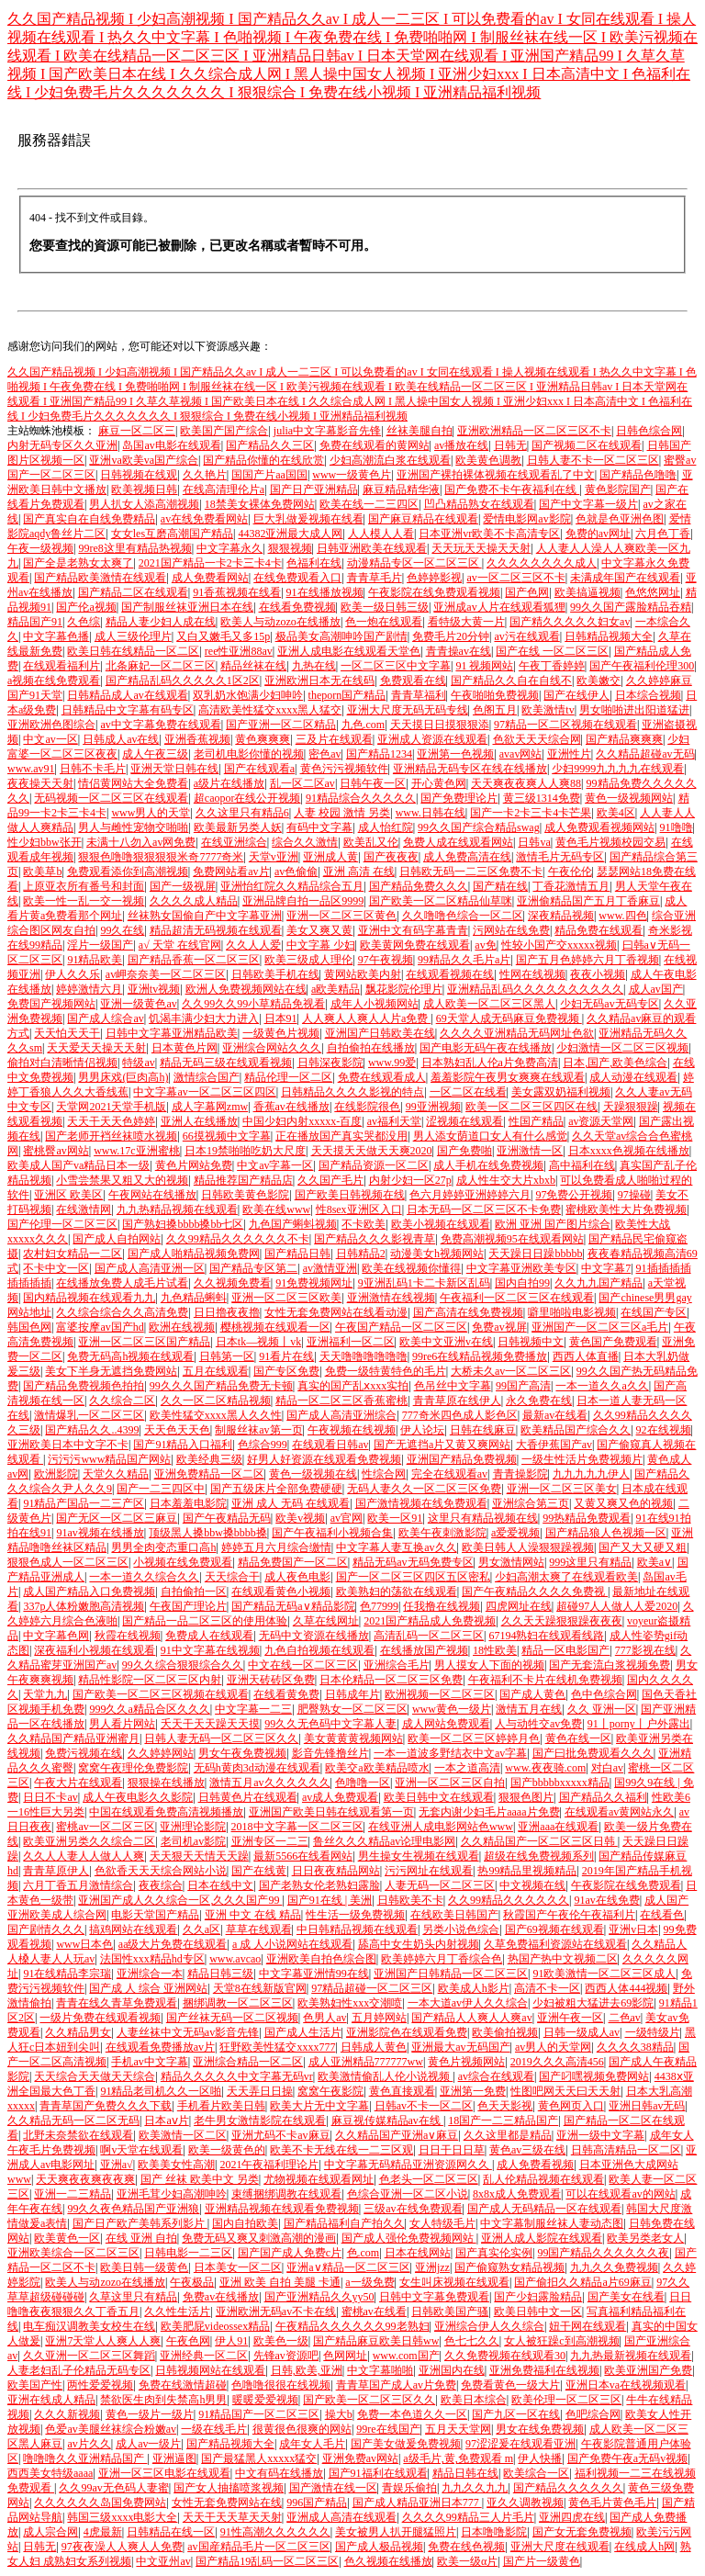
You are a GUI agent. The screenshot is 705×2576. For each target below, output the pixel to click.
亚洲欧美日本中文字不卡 (68, 1444)
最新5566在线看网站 (302, 1856)
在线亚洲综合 (234, 842)
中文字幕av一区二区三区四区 (204, 1092)
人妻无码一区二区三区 (440, 1885)
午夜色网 (188, 2340)
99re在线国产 (388, 2429)
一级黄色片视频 (280, 1033)
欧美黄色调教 (488, 460)
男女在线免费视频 (540, 2429)
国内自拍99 (522, 1283)
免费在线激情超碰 (183, 2385)
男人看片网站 (122, 1723)
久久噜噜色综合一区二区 (462, 915)
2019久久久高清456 (557, 2061)
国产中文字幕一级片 (588, 504)
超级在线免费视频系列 (539, 1856)
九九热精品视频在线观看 (177, 1209)
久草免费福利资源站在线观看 (555, 1944)
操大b (338, 2414)
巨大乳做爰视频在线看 (308, 518)
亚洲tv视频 (154, 989)
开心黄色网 (438, 783)
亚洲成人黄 (330, 856)
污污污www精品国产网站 (109, 1459)
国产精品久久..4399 (92, 1429)
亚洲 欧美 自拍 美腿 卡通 (280, 2282)
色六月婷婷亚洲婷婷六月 (470, 1194)
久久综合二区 (122, 1400)
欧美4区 (616, 812)
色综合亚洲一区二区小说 (407, 2194)
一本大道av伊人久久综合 (468, 2003)
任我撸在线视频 (441, 1606)
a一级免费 (369, 2282)
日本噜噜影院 (494, 2531)
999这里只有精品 (590, 1562)
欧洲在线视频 (182, 1327)
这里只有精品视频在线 (483, 1518)
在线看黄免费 (286, 1694)
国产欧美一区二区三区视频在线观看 (161, 1694)
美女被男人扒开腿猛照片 (395, 2531)
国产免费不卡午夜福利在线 (511, 489)
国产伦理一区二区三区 (62, 1224)
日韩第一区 (226, 1356)
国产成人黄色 (532, 1694)
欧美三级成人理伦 (308, 959)
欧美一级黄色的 (226, 2149)
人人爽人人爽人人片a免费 (366, 1018)
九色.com (363, 724)
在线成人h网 (644, 2546)
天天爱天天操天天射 (96, 1047)
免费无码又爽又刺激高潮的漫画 (259, 2238)
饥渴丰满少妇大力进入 (204, 1018)
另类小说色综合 (460, 1929)
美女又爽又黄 (319, 930)
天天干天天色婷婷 (111, 1121)
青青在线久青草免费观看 (116, 2003)
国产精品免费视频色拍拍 (83, 1385)
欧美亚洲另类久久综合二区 (89, 1841)
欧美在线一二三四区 (369, 504)
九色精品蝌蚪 (194, 1297)
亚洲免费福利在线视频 (544, 2370)
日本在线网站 (418, 2252)
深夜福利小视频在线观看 (94, 1650)
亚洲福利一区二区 (351, 1341)
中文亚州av (163, 2561)
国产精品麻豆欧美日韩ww (376, 2340)
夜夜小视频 (597, 974)
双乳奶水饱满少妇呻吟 (248, 695)
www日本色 (84, 1944)
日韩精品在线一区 (171, 2531)
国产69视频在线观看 (554, 1929)
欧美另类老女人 (645, 2238)
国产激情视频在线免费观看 (421, 1503)
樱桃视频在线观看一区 (275, 1327)
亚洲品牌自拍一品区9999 (303, 900)
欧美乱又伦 (370, 842)
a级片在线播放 (229, 783)
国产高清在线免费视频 (468, 1312)
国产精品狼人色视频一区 (605, 1532)
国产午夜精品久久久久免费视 (535, 1591)
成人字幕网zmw (210, 1106)
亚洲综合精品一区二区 (248, 2061)
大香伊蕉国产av (554, 1444)
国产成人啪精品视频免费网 (194, 1253)
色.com (363, 2252)
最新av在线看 (555, 1415)
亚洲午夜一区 (570, 2017)
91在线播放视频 (325, 592)
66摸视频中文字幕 (227, 1136)
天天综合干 (232, 1576)
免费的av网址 (598, 533)
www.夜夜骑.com (545, 1767)
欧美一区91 (394, 1518)
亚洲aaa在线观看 (558, 1826)
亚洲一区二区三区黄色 (341, 915)
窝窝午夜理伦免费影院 (133, 1767)
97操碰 (634, 1194)
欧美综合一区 (536, 2473)
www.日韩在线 (430, 812)
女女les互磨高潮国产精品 (172, 533)
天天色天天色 (177, 1429)
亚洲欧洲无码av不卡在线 (276, 2311)
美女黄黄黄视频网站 (353, 1738)
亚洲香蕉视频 (197, 739)
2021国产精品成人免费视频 (430, 1620)
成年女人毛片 (312, 2443)
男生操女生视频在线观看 (418, 1856)
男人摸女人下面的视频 (489, 1665)
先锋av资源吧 (286, 2355)
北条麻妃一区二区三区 (161, 665)
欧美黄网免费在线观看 (415, 945)
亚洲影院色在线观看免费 (406, 2032)
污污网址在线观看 (429, 1870)
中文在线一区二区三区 (303, 1665)
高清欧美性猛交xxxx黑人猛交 (269, 709)
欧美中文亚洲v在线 (446, 1341)
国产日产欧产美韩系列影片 (140, 2223)
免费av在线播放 (221, 2296)
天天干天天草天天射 (232, 2517)
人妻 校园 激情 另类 (342, 812)
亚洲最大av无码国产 (460, 2047)
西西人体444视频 (626, 1988)
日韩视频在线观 (138, 474)
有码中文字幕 (319, 827)
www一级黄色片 (351, 474)
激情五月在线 (529, 1709)
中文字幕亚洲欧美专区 (521, 1268)
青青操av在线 (458, 651)
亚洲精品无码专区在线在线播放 (470, 768)
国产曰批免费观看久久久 (593, 1753)
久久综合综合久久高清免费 (122, 1312)
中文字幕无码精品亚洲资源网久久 (408, 2164)
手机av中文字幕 (149, 2061)
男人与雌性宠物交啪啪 (133, 827)
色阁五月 (495, 709)
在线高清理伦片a (223, 489)
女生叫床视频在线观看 (454, 2282)
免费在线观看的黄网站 (374, 445)
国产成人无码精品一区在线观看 (544, 2208)
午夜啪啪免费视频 (495, 695)
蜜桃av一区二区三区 (105, 1826)
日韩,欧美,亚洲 (306, 2370)
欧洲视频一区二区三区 (440, 1694)
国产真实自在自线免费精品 (89, 518)
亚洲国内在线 (452, 2370)
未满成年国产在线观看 (625, 577)
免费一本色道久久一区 (412, 2414)
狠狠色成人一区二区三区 (68, 1562)
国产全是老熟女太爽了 (78, 563)
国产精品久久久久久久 (568, 2487)
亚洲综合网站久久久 (271, 1047)
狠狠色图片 (526, 1797)
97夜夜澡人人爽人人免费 (122, 2546)
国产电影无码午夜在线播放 (486, 1047)
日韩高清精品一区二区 (626, 2149)
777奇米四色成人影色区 (460, 1415)
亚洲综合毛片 (397, 1665)
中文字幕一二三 (253, 1709)
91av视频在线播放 (99, 1532)
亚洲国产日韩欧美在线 (380, 1033)
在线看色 (662, 1914)
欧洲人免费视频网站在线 (246, 989)
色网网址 (345, 2355)
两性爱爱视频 (100, 2385)
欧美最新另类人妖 (238, 827)
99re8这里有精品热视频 (134, 548)
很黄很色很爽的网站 (302, 2429)
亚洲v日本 (633, 1929)
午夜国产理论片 (188, 1606)
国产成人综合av (105, 1018)
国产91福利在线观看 (378, 2473)
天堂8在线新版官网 (260, 1988)
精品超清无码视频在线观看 (216, 930)
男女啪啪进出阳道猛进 (634, 709)
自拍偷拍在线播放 (371, 1047)
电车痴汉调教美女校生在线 (89, 2326)
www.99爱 (392, 1062)
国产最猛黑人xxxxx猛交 (259, 2458)
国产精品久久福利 (603, 1797)
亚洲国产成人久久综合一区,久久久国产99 (180, 1900)
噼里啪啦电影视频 (572, 1312)
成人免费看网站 (210, 577)
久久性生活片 (177, 2311)
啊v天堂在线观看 (141, 2149)
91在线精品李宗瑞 (67, 1973)
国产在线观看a (259, 768)
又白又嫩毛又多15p (223, 636)
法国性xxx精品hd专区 (152, 1958)
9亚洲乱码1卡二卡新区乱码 (424, 1283)
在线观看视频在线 (450, 974)
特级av (138, 1062)
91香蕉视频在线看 (237, 592)
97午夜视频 (385, 959)
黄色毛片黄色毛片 (612, 2502)
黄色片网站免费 (193, 1165)
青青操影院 (520, 1474)
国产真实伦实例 (493, 2252)
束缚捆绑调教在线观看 (286, 2194)
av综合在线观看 (496, 2076)
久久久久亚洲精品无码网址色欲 (517, 1033)
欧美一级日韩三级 (385, 607)
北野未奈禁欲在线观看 (78, 2135)
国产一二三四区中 (161, 1488)
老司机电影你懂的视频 (249, 754)
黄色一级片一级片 (150, 2414)
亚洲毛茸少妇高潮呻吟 (172, 2194)
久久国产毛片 (330, 1180)
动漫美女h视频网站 (437, 1253)
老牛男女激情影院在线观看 (260, 2120)
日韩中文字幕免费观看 (434, 2296)
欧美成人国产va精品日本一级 (78, 1165)
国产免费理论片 (459, 798)
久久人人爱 (253, 945)
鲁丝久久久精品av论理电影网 (384, 1841)
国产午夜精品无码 (227, 1518)
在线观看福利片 (61, 665)
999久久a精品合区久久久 (149, 1709)
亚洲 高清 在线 (359, 871)
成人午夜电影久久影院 (138, 1797)
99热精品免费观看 (587, 1518)
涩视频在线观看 (464, 1121)
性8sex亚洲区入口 (359, 1209)
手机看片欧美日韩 (221, 2105)
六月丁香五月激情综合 (78, 1885)
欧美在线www (276, 1209)
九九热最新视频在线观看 (630, 2355)
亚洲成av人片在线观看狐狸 (499, 607)
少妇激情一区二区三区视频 (622, 1047)
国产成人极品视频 (379, 2546)
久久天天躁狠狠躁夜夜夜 (561, 1620)
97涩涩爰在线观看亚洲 (520, 2443)
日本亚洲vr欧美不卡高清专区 (489, 533)
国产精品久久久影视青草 (374, 1238)
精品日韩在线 (465, 2473)
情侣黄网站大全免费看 (133, 783)
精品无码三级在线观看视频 (226, 1062)
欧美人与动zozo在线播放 (280, 621)
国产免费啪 (464, 1150)
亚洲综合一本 (150, 1973)
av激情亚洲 (330, 1268)
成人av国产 (656, 989)
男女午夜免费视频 (242, 1753)
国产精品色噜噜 (638, 474)
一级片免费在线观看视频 (100, 2017)
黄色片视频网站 (466, 2061)
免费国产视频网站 (51, 1003)
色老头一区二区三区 (428, 2179)
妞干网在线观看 (587, 2326)
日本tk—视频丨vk (258, 1341)
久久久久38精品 (635, 2047)
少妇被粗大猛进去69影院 (593, 2003)
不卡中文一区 (56, 1268)
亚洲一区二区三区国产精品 (144, 1341)
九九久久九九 (475, 2487)
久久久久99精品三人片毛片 (468, 2517)
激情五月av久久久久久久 (269, 1782)
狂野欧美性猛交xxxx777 (277, 2047)
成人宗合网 (50, 2531)
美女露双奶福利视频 (560, 1092)
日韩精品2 (361, 1253)
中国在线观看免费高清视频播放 (166, 1811)
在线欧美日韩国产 (454, 1914)
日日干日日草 (452, 2149)
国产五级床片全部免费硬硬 (276, 1488)
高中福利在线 (582, 1165)
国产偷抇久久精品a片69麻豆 (582, 2282)
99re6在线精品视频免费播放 (479, 1356)
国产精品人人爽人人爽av (471, 2017)
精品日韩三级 (220, 1973)
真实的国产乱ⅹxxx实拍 (352, 1385)
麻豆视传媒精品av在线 (387, 2120)
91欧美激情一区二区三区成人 (604, 1973)
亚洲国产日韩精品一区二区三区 (451, 1973)
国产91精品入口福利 (182, 1444)
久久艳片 (205, 474)
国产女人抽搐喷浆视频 (228, 2487)
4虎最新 (103, 2531)
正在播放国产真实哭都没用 (341, 1136)
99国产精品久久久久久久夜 (603, 2252)
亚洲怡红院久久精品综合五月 (292, 886)
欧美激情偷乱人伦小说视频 (385, 2076)
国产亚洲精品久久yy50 (319, 2296)
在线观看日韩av (330, 1444)
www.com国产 (406, 2355)
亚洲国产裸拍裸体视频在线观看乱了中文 (496, 474)
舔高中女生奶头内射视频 (418, 1944)
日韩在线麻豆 (483, 1429)
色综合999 (262, 1444)
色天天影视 (504, 2105)
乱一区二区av (302, 783)
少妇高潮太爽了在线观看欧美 (566, 1576)
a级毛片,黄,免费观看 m (458, 2458)
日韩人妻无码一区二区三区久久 (221, 1738)
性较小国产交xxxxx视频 (559, 945)
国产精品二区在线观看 (133, 592)
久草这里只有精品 (133, 2296)
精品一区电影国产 (565, 1650)
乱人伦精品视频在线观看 (543, 2179)
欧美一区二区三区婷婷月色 (474, 1738)
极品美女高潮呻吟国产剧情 (341, 636)
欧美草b (42, 871)
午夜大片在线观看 (78, 1782)
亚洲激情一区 (530, 1150)
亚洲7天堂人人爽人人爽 (103, 2340)
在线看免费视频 (297, 607)
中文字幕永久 (229, 548)
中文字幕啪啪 (380, 2370)
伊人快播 (540, 2458)
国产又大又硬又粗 (643, 1547)
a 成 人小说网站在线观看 (292, 1944)
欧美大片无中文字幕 (319, 2105)
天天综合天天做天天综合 (94, 2076)
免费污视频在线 (83, 1753)
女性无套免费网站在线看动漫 (336, 1312)
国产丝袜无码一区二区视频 (232, 2017)
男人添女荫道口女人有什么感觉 (490, 1136)
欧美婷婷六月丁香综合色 (441, 1958)
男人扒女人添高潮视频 (144, 504)
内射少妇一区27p (410, 1180)
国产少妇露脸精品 (538, 2296)
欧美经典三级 (209, 1459)
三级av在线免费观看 (413, 2208)
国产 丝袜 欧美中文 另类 (199, 2179)
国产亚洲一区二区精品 (281, 724)
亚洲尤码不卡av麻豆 (280, 2135)
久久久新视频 (67, 2414)
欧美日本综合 (474, 2399)
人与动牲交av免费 (538, 1723)
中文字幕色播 (56, 636)
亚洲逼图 (174, 2458)
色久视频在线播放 (388, 2561)
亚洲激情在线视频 (391, 1297)
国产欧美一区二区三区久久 (369, 2399)
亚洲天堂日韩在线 (174, 768)
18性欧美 (495, 1650)
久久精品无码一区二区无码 (73, 2120)
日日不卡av (50, 1797)
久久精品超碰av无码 (645, 754)
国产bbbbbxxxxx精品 (560, 1782)
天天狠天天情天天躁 (199, 1856)
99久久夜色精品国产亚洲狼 (133, 2208)
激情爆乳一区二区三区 (89, 1415)
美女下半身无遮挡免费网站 (111, 1371)
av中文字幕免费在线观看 (160, 724)
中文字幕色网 (56, 1635)
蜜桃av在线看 (374, 2311)
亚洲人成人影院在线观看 (541, 2238)
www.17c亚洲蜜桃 (137, 1150)
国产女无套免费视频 (582, 2531)
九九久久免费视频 (614, 2267)
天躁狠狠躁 (630, 1106)
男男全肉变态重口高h (163, 1547)
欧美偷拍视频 (505, 2032)
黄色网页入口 (571, 2105)
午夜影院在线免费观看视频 (434, 592)
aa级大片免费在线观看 (173, 1944)
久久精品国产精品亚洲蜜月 (73, 1738)
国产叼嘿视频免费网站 (594, 2076)
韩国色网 (29, 1327)
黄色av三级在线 (527, 2149)
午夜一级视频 (40, 548)
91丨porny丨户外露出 (639, 1723)
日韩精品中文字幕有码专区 (128, 709)
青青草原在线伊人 (457, 1400)
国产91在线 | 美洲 (329, 1900)
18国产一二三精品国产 (503, 2120)
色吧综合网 (593, 2414)
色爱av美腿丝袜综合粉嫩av (110, 2429)
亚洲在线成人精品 (51, 2399)
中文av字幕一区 (275, 1165)
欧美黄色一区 (67, 2238)
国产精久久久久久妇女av (569, 621)
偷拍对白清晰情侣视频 (62, 1062)
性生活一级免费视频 (355, 1914)
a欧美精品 (335, 989)
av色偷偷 (296, 871)
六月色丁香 (662, 533)
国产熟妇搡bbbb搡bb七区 (182, 1224)
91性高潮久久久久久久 (275, 2531)
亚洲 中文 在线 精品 (253, 1914)
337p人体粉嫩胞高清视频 (83, 1606)
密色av (324, 754)
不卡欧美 (363, 1224)
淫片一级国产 (100, 945)
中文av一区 (50, 739)
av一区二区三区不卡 (515, 577)
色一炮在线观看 (383, 621)
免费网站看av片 (231, 871)
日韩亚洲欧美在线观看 (372, 548)
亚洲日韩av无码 (647, 2105)
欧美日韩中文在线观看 (439, 1797)
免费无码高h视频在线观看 (130, 1356)
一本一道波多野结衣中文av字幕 (450, 1753)
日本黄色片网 (184, 1047)
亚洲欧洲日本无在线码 (319, 680)
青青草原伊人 (56, 1870)
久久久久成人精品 (194, 900)
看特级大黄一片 (466, 621)
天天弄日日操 (260, 2091)
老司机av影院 (193, 1841)
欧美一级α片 (467, 2561)
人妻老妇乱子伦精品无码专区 (79, 2370)
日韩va (534, 842)
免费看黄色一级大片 (510, 2385)
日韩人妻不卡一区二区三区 (593, 460)
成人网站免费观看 (446, 1723)
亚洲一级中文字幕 (600, 2135)
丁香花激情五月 (571, 886)
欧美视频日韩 (144, 489)
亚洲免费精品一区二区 (209, 1474)
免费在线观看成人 (382, 1077)
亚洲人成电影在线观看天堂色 (348, 651)
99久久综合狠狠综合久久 (182, 1665)
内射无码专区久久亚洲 (62, 445)
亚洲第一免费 (473, 2091)
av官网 (346, 1518)
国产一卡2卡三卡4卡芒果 (530, 812)
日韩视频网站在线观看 (210, 2370)
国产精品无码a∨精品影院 (292, 1606)
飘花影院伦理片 (403, 989)
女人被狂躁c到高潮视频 (561, 2340)
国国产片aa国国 (269, 474)
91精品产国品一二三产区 (83, 1503)
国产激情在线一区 (333, 2487)
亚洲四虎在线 (572, 2517)
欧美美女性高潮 (176, 2164)
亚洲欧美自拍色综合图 (321, 1958)
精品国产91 (34, 621)
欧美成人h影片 (473, 1988)
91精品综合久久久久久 (361, 798)
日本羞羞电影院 (188, 1503)
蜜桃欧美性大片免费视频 (626, 1209)
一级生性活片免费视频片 (582, 1459)
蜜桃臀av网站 (55, 1150)
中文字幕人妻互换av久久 (396, 1547)
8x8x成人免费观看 (517, 2194)
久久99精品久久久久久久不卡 (237, 1238)
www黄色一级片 (451, 1709)
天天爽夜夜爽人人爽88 (526, 783)
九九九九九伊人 (591, 1474)
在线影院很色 (367, 1106)
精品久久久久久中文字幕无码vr (237, 2076)
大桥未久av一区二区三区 (511, 1371)
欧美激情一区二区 (183, 2135)
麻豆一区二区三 (136, 430)
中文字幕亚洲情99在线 (314, 1973)
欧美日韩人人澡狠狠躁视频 (528, 1547)
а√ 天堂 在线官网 (180, 945)
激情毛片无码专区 (560, 856)
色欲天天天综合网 (537, 739)
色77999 (379, 1606)
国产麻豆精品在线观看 (423, 518)
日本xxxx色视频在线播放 (628, 1150)
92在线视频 (663, 1429)
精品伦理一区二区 (288, 1077)
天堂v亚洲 (273, 856)
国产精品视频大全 (230, 2443)
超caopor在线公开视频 (247, 798)
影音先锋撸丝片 (330, 1753)
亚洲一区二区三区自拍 (450, 1782)
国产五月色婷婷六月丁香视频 (587, 959)
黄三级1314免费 (541, 798)
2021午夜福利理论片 (269, 2164)
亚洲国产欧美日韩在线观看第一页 (331, 1811)
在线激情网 (83, 1209)
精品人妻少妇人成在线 (161, 621)
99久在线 (122, 930)
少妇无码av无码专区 (609, 1003)
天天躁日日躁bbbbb (535, 1253)
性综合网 (384, 1474)
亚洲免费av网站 (360, 2458)
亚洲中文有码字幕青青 (413, 930)
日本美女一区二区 (238, 2267)
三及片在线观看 (334, 739)
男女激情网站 (511, 1562)
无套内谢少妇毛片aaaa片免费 (489, 1811)
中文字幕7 (606, 1268)
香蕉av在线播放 (291, 1106)
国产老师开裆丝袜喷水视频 (111, 1136)
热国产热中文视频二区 (563, 1958)
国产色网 (527, 592)
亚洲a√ (116, 2164)
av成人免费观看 (340, 1797)
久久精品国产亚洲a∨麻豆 (396, 2135)
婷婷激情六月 (89, 989)
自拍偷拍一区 (194, 1591)
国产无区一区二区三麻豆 (116, 1518)
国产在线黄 (258, 1870)
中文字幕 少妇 (320, 945)
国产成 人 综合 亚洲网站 (148, 1988)
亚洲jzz (432, 2267)
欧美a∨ (654, 1562)
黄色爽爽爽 (262, 739)
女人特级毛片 (442, 2223)
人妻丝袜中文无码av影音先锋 (188, 2032)
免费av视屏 (499, 1327)
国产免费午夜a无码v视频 (627, 2458)
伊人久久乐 (72, 974)
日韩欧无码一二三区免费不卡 (471, 871)
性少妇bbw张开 (44, 842)
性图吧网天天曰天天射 (565, 2091)
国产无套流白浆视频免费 (609, 1665)
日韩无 (510, 445)
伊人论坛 (422, 1429)
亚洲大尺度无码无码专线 (407, 709)
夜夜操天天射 (40, 783)
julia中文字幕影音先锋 (327, 430)
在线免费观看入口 (297, 577)
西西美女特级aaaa (50, 2473)
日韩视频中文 (531, 1341)
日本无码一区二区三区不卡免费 (484, 1209)
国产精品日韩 (297, 1253)
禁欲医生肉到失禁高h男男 (163, 2399)
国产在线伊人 (576, 695)
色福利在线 (313, 563)
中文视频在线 (532, 1885)
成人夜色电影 (297, 1576)
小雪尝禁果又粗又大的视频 (122, 1180)
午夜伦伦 (570, 871)
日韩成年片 (352, 1694)
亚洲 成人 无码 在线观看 (290, 1503)
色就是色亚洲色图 (620, 518)
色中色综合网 (604, 1694)
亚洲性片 (569, 754)
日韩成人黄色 (374, 2047)
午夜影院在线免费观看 (626, 1885)
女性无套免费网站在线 (227, 2502)
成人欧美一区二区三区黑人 (489, 1003)
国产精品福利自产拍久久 (344, 2223)
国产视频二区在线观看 (587, 445)
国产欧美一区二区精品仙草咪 (440, 900)
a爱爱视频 (515, 1532)
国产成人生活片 (302, 2032)
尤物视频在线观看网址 (318, 2179)
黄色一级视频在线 (313, 1474)
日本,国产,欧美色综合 (615, 1062)
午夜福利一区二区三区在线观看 (517, 1297)
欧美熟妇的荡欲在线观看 (396, 1591)
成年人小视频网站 (374, 1003)
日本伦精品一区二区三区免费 (391, 1679)
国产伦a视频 (86, 607)
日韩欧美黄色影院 (245, 1194)
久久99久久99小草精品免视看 (253, 1003)
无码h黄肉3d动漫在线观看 (257, 1767)
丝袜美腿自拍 (419, 430)
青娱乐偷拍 (409, 2487)
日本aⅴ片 (166, 2120)
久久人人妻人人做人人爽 (83, 1856)
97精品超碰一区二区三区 (371, 1988)
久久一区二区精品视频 (216, 1400)
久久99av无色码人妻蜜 (113, 2487)
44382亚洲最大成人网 (290, 533)
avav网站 (521, 754)
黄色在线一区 (578, 1738)
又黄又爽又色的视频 (623, 1503)
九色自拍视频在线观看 (319, 1650)
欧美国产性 (34, 2385)
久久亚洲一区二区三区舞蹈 (89, 2355)
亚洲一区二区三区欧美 (286, 1297)
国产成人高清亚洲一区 (150, 1268)
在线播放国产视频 (424, 1650)
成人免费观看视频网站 (599, 827)
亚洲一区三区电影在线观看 (164, 2473)
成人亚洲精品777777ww (365, 2061)
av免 (485, 945)
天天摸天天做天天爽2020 (371, 1150)
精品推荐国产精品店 (243, 1180)
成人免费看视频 (535, 2164)
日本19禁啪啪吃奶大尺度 (245, 1150)
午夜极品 (192, 2282)
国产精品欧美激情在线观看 (100, 577)
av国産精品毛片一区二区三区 (258, 2546)
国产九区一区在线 (516, 2414)
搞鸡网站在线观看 (133, 1929)
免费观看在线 (413, 680)
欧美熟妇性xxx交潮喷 (349, 2003)
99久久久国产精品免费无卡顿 (221, 1385)
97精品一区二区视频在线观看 (565, 724)
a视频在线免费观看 (53, 680)
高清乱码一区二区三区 (429, 1635)
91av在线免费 (606, 1900)
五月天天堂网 (458, 2429)
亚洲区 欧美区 (68, 1194)
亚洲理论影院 (193, 1826)
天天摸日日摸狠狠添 (439, 724)
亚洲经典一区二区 (204, 2355)
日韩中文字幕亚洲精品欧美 (172, 1033)
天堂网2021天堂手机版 (111, 1106)
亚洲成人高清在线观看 (341, 2517)
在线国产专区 (654, 1312)
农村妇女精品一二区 (72, 1253)
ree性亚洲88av (239, 651)
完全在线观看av (449, 1474)
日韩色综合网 (649, 430)
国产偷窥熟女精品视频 (509, 2267)
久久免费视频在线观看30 (504, 2355)
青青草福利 (418, 695)
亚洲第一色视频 (455, 754)
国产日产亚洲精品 (314, 489)
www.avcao (235, 1958)
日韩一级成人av (581, 2032)
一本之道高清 (467, 1767)
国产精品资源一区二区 (374, 1165)
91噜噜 (676, 827)
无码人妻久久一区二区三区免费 (424, 1488)
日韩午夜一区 (373, 783)
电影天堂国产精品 (155, 1914)
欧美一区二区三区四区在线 (531, 1106)
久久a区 (201, 1929)
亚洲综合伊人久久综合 (489, 2326)
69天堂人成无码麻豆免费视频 (509, 1018)
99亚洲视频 (433, 1106)
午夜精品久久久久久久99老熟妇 (352, 2326)
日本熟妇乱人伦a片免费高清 (489, 1062)
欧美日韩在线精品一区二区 (133, 651)
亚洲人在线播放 (199, 1121)
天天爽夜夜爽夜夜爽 (85, 2179)
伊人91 (231, 2340)
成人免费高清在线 (467, 856)
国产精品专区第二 (253, 1268)
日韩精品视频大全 (609, 636)
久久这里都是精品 (508, 2135)
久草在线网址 (326, 1620)
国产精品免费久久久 (418, 886)
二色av (625, 2017)
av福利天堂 (394, 1121)
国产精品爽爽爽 (624, 739)
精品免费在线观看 (598, 930)
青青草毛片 (374, 577)
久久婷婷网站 (161, 1753)
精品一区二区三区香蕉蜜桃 (341, 1400)
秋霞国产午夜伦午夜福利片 (569, 1914)
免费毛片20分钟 (450, 636)
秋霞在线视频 (128, 1635)
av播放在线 (461, 445)
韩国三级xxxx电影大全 (122, 2517)
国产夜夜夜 (391, 856)
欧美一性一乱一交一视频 (83, 900)
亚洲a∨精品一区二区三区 (347, 2267)
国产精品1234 (379, 754)
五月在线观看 (216, 1371)
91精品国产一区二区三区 (258, 2414)
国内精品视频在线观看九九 (89, 1297)
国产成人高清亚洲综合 (341, 1415)
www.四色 (622, 915)
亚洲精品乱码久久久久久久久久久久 (535, 989)
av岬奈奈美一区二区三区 (166, 974)
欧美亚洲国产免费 (648, 2370)
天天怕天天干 (67, 1033)
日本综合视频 (648, 695)
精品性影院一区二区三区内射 (149, 1679)
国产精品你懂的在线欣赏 (263, 460)
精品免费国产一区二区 (293, 1562)
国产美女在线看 (626, 2296)
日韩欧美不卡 (410, 1900)
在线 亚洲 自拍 (141, 2238)
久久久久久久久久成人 (542, 563)
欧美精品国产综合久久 (575, 1429)
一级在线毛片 (214, 2429)
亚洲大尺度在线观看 (560, 2546)
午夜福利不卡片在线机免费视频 (545, 1679)
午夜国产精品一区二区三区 (401, 1327)
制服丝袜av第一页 (258, 1429)
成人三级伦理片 (133, 636)
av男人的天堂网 (553, 2047)
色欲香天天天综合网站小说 (161, 1870)
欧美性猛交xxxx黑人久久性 (216, 1415)
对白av (607, 1767)
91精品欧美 (94, 959)
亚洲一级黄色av (138, 1003)
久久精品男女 (78, 2032)
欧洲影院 (56, 1474)
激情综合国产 (206, 1077)
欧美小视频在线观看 (440, 1224)
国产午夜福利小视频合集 (332, 1532)
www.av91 (31, 768)
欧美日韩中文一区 (538, 2311)
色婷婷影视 (434, 577)
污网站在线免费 (511, 930)
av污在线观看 (526, 636)
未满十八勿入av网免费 (141, 842)
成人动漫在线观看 (633, 1077)
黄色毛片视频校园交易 (610, 842)
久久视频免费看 (232, 1283)
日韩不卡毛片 (93, 768)
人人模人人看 (381, 533)
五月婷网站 (379, 2017)
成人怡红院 (385, 827)
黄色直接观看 (402, 2091)
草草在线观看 (259, 1929)
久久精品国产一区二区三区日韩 (539, 1841)
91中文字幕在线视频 (210, 1650)
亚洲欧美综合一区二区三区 (73, 2252)
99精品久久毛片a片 (464, 959)
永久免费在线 (539, 1400)
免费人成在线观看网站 (458, 842)
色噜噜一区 (362, 1782)
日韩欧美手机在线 (275, 974)
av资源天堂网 (600, 1121)
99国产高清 (523, 1385)
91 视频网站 (484, 665)
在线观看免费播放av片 (160, 2047)
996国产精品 (316, 2502)
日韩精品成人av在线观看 (127, 695)
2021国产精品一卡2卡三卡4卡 (210, 563)
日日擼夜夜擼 (227, 1312)
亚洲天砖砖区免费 (271, 1679)
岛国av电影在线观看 (171, 445)
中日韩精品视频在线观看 (357, 1929)
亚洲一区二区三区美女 (562, 1488)
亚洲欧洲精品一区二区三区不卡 (534, 430)
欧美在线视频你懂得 (411, 1268)
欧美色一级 (280, 2340)
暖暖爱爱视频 (265, 2399)
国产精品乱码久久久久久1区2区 (183, 680)
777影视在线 (645, 1650)
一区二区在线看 (468, 1092)
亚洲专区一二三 (269, 1841)
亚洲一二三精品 (72, 2194)
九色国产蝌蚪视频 (293, 1224)
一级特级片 (652, 2032)
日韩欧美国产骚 (449, 2311)
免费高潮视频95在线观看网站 (512, 1238)
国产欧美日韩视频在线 (350, 1194)
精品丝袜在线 (253, 665)
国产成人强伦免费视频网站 (408, 2238)
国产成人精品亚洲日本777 (417, 2502)
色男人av (324, 2017)
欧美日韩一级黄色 (144, 2267)
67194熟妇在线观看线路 (546, 1635)
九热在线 (314, 665)
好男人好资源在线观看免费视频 (324, 1459)
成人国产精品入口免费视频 (89, 1591)
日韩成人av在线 (121, 739)
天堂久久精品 (116, 1474)
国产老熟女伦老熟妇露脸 (319, 1885)
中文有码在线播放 (279, 2473)
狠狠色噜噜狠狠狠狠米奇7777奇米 (160, 856)
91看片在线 (286, 1356)
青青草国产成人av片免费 (396, 2385)
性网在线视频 (532, 974)
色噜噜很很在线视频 (280, 2385)
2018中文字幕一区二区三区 (297, 1826)
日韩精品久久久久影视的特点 (352, 1092)
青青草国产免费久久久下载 (105, 2105)
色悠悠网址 (652, 592)
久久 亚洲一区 (601, 1709)
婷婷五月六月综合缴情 (276, 1547)
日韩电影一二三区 (188, 2252)
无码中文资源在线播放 (314, 1635)
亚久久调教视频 (525, 2502)
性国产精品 (536, 1121)
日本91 (280, 1018)
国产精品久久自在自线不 (511, 680)
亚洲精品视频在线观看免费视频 (282, 2208)
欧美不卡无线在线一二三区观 (341, 2149)
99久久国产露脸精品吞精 (630, 607)
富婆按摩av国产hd (99, 1327)
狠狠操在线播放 (166, 1782)
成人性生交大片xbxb (505, 1180)
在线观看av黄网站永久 (619, 1811)
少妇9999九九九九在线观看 (618, 768)
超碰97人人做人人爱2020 (616, 1606)
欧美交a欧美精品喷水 (377, 1767)
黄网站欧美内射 (362, 974)
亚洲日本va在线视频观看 (625, 2385)
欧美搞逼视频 (587, 592)
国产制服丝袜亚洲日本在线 (187, 607)
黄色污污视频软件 (344, 768)
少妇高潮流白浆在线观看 (390, 460)
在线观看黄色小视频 (280, 1591)
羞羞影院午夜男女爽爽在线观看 (508, 1077)
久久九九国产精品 (598, 1283)
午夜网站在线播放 (152, 1194)
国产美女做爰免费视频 (406, 2443)
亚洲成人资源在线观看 (432, 739)
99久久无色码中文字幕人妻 (330, 1723)
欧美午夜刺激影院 (442, 1532)
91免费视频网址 (313, 1283)
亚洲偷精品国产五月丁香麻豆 (588, 900)
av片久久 (88, 2443)
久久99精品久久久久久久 (508, 1900)
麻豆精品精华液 (401, 489)
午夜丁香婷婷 (552, 665)
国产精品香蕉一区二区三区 (194, 959)
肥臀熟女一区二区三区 (352, 1709)
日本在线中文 (220, 1885)
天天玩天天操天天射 (481, 548)
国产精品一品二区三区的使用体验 (204, 1620)
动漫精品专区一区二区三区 (414, 563)
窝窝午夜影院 (330, 2091)
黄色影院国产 (618, 489)
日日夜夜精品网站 (336, 1870)
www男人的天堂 (150, 812)
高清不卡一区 (547, 1988)
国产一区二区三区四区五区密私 (413, 1576)
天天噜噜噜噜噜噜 (363, 1356)
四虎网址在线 (519, 1606)
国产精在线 (500, 886)
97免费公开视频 (573, 1194)
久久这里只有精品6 (242, 812)
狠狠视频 (290, 548)
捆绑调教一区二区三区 (238, 2003)
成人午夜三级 (155, 754)
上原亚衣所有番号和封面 (83, 886)
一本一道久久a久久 (601, 1385)
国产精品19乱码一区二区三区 (267, 2561)
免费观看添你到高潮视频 (127, 871)
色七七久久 (471, 2340)
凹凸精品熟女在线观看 (479, 504)
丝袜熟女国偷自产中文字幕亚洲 (205, 915)
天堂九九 (45, 1694)
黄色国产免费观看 (613, 1341)
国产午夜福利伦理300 (641, 665)
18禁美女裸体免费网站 (260, 504)
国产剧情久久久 (45, 1929)
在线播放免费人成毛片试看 (122, 1283)
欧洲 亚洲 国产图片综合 (552, 1224)
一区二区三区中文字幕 (396, 665)
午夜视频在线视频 (352, 1429)
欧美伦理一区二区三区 (566, 2399)
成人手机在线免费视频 (488, 1165)
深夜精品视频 (561, 915)
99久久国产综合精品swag (479, 827)
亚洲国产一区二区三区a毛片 (600, 1327)
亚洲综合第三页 (530, 1503)
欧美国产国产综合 (224, 430)
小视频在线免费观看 (182, 1562)
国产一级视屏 (183, 886)
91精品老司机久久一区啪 (160, 2091)
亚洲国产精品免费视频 (462, 1459)
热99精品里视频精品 (526, 1870)
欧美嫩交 (598, 680)
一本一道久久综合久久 (144, 1576)
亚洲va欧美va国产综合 (143, 460)
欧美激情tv (547, 709)
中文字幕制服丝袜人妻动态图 (551, 2223)
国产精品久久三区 (270, 445)
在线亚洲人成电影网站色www (440, 1826)
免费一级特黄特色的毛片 (385, 1371)
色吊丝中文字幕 (452, 1385)
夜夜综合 (161, 1885)
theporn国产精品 (347, 695)
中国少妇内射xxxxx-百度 (302, 1121)
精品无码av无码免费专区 (412, 1562)
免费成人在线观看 (209, 1635)
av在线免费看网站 (204, 518)
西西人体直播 (586, 1356)
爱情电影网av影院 (526, 518)
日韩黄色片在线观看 (247, 1797)
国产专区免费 (286, 1371)
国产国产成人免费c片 (289, 2252)
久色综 (83, 621)
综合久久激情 (305, 842)
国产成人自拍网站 (117, 1238)
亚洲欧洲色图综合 (51, 724)
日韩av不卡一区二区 (424, 2105)
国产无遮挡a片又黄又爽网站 (442, 1444)
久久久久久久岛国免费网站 (100, 2502)
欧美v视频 (300, 1518)
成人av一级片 (148, 2443)
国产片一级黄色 (541, 2561)
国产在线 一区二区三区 (552, 651)
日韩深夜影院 (330, 1062)
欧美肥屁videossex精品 (215, 2326)
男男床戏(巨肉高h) (123, 1077)
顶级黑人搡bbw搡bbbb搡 (208, 1532)
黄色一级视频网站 (629, 798)
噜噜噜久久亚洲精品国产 (85, 2458)
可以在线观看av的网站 (620, 2194)
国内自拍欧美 (245, 2223)
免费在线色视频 (466, 2546)
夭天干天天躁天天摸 (210, 1723)
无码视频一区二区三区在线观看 (111, 798)
